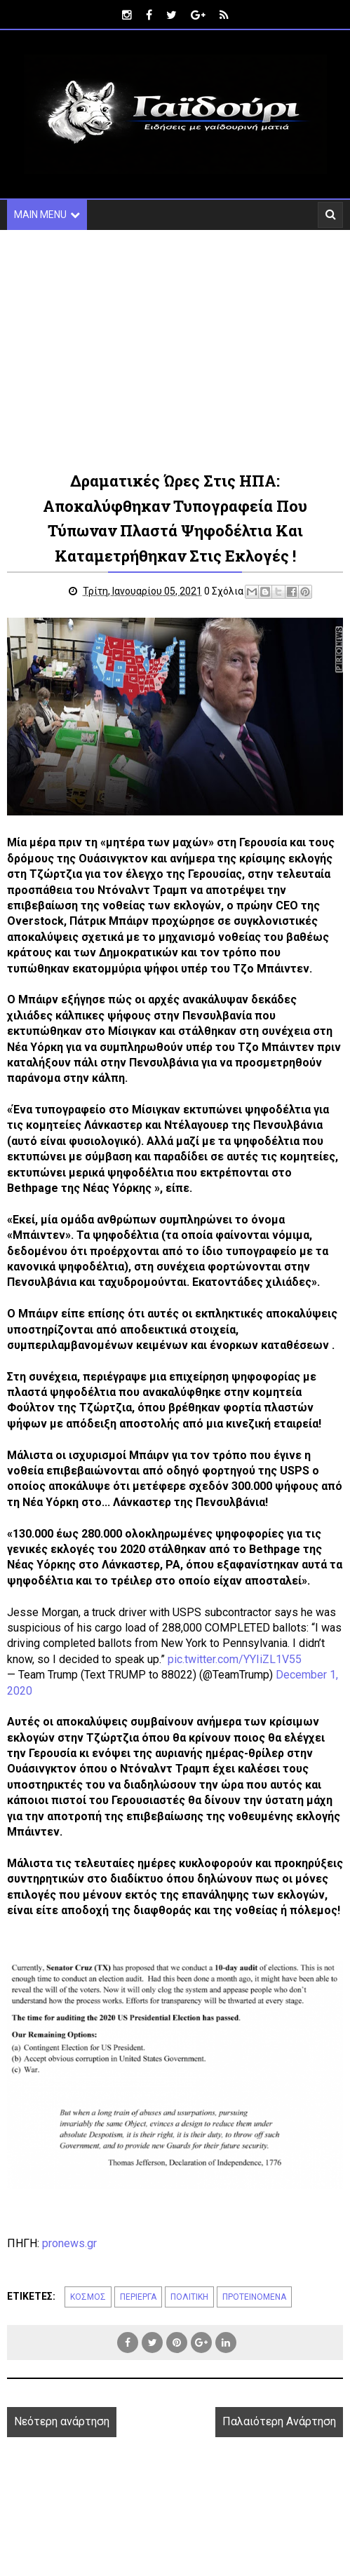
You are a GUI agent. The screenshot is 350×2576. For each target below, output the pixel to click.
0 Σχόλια (225, 591)
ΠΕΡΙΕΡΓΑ (138, 2298)
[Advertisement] (175, 349)
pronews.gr (69, 2244)
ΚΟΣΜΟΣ (88, 2298)
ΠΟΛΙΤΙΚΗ (189, 2298)
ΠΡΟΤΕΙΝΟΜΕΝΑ (254, 2298)
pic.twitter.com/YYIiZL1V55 (235, 1660)
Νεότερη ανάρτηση (61, 2422)
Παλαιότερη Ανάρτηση (279, 2422)
